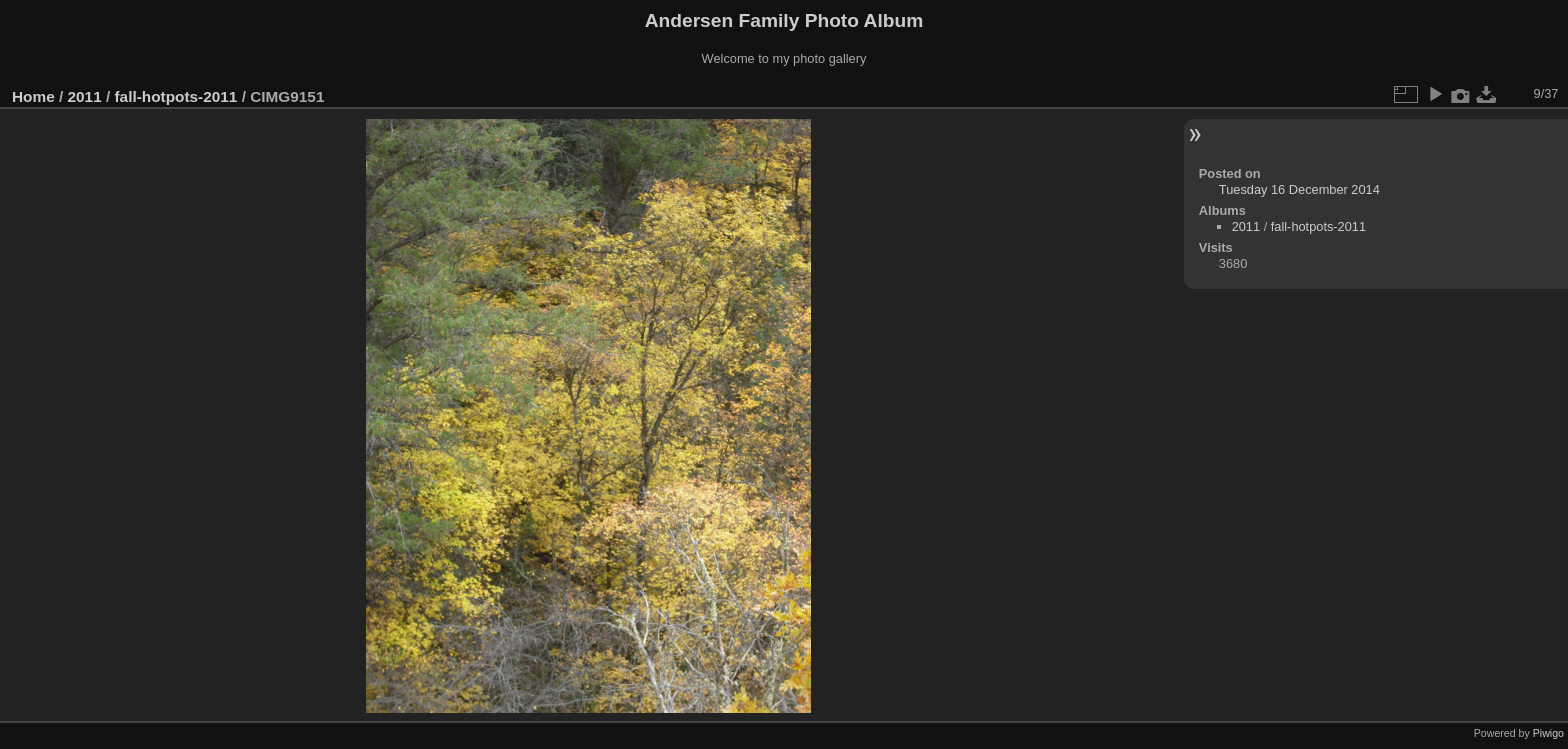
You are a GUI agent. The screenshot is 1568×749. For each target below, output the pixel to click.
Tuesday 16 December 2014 (1299, 189)
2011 (85, 96)
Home (33, 96)
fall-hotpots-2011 (175, 96)
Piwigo (1548, 733)
